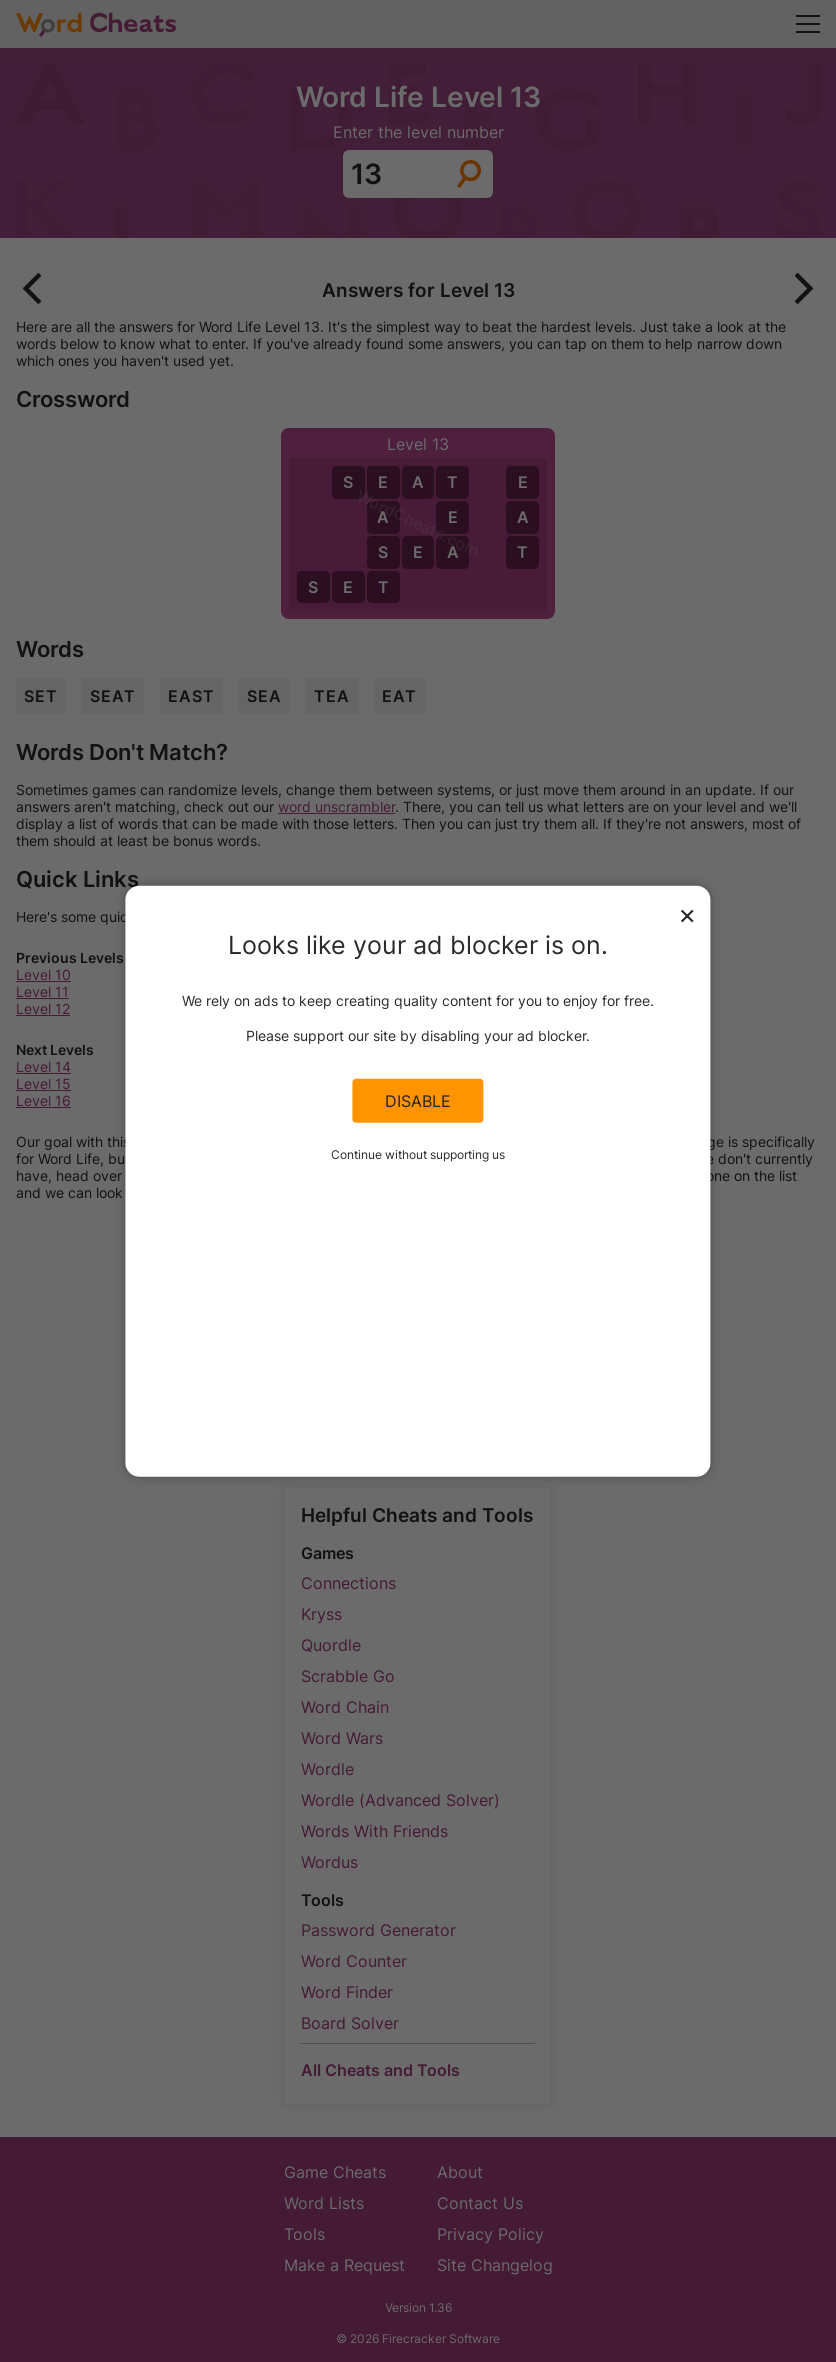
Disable (418, 1101)
